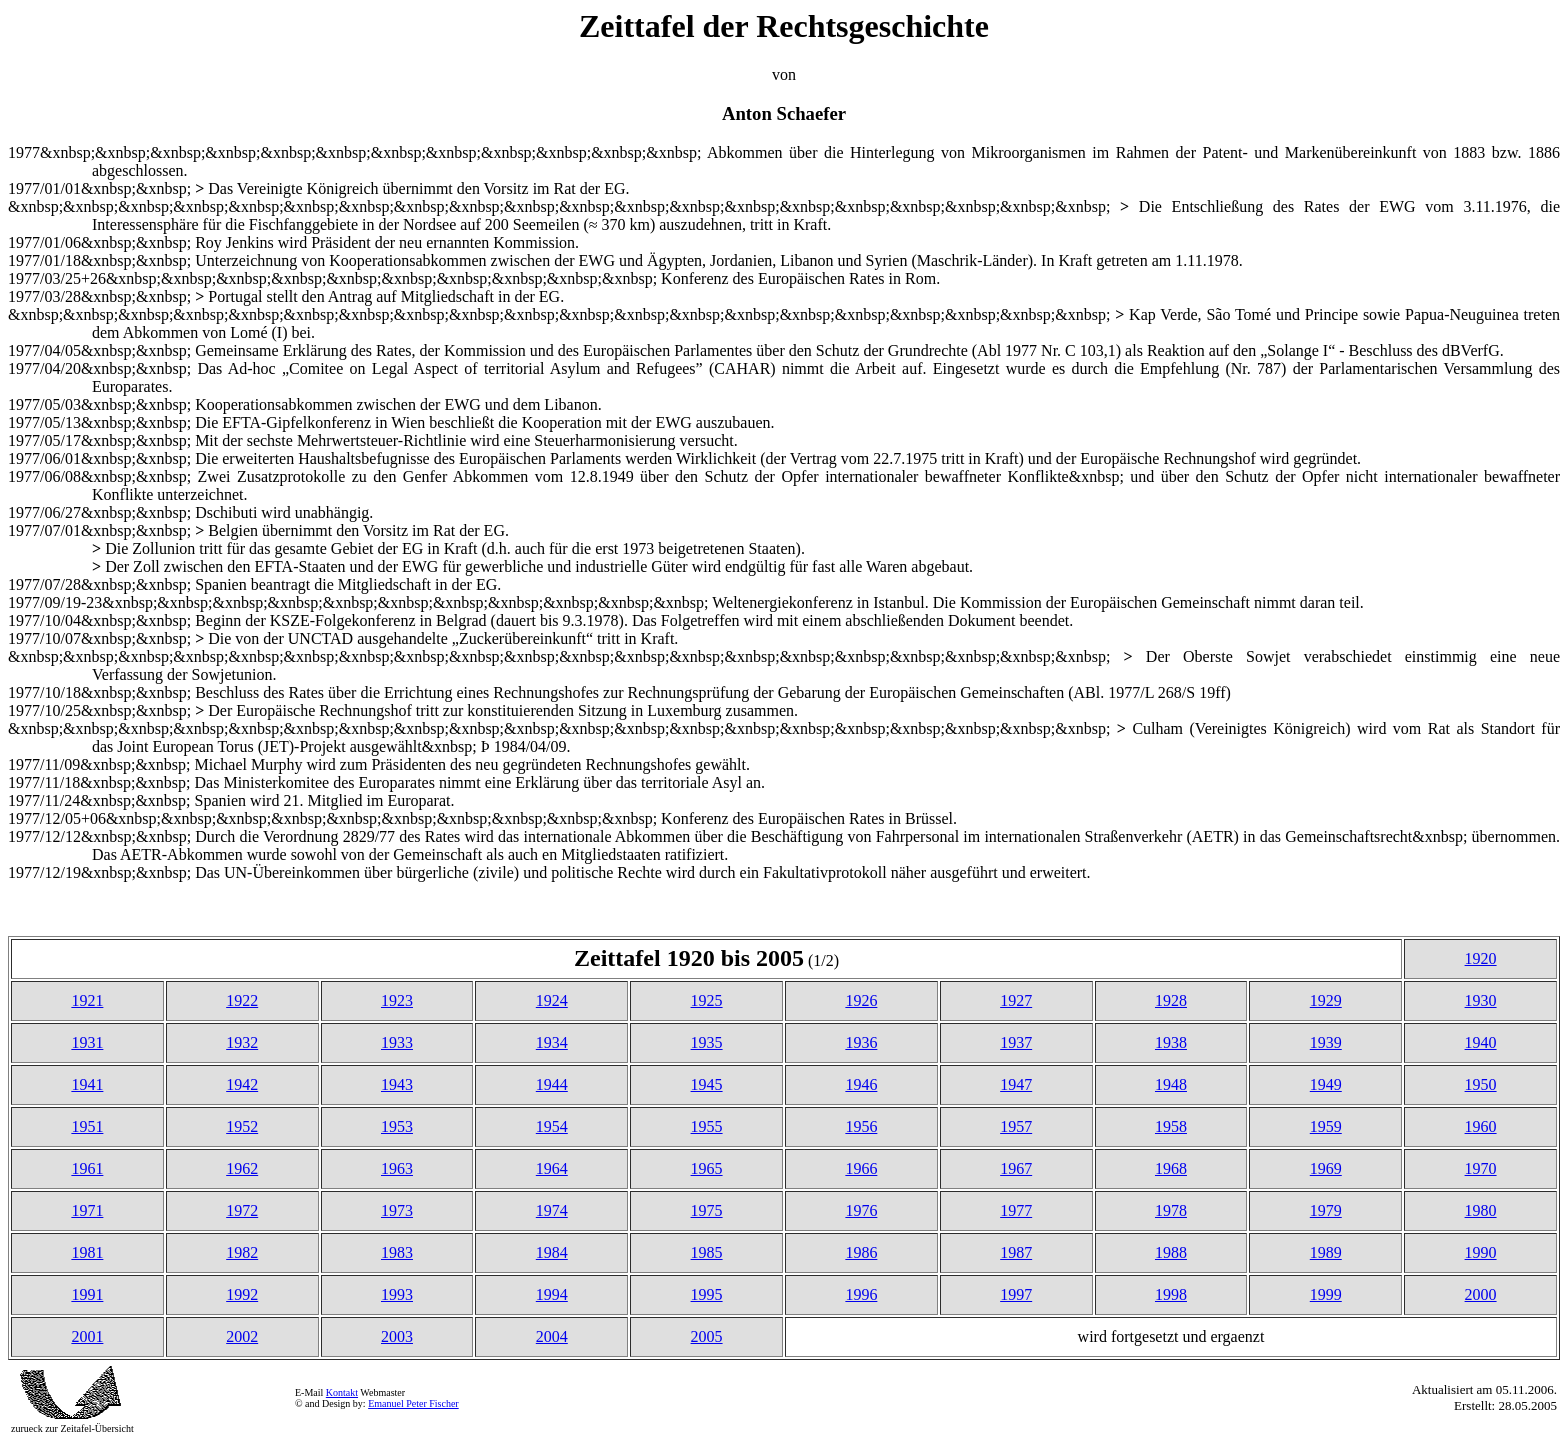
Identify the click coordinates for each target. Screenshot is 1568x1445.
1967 (1016, 1168)
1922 (242, 1000)
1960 (1481, 1126)
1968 (1171, 1168)
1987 (1016, 1252)
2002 (242, 1336)
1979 (1326, 1210)
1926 (861, 1000)
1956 (861, 1126)
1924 (552, 1000)
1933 (397, 1042)
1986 (861, 1252)
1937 (1016, 1042)
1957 (1016, 1126)
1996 (861, 1294)
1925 (707, 1000)
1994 (552, 1294)
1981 (87, 1252)
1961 (87, 1168)
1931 (87, 1042)
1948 (1171, 1084)
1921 (87, 1000)
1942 (242, 1084)
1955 (707, 1126)
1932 (242, 1042)
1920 (1481, 958)
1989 (1326, 1252)
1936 (861, 1042)
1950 (1481, 1084)
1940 (1481, 1042)
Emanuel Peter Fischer (413, 1403)
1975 (707, 1210)
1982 (242, 1252)
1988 (1171, 1252)
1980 (1481, 1210)
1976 (861, 1210)
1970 (1481, 1168)
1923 (397, 1000)
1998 (1171, 1294)
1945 (707, 1084)
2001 (87, 1336)
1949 (1326, 1084)
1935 (707, 1042)
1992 (242, 1294)
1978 (1171, 1210)
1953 (397, 1126)
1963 (397, 1168)
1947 (1016, 1084)
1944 (552, 1084)
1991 (87, 1294)
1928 (1171, 1000)
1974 (552, 1210)
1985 (707, 1252)
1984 (552, 1252)
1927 (1016, 1000)
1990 (1481, 1252)
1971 (87, 1210)
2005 (707, 1336)
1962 (242, 1168)
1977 (1016, 1210)
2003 (397, 1336)
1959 (1326, 1126)
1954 (552, 1126)
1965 (707, 1168)
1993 (397, 1294)
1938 (1171, 1042)
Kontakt (342, 1392)
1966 (861, 1168)
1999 (1326, 1294)
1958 (1171, 1126)
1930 (1481, 1000)
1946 (861, 1084)
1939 (1326, 1042)
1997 (1016, 1294)
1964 (552, 1168)
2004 (552, 1336)
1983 (397, 1252)
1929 (1326, 1000)
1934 (552, 1042)
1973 (397, 1210)
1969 (1326, 1168)
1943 (397, 1084)
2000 (1481, 1294)
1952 (242, 1126)
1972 (242, 1210)
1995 (707, 1294)
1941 (87, 1084)
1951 (87, 1126)
